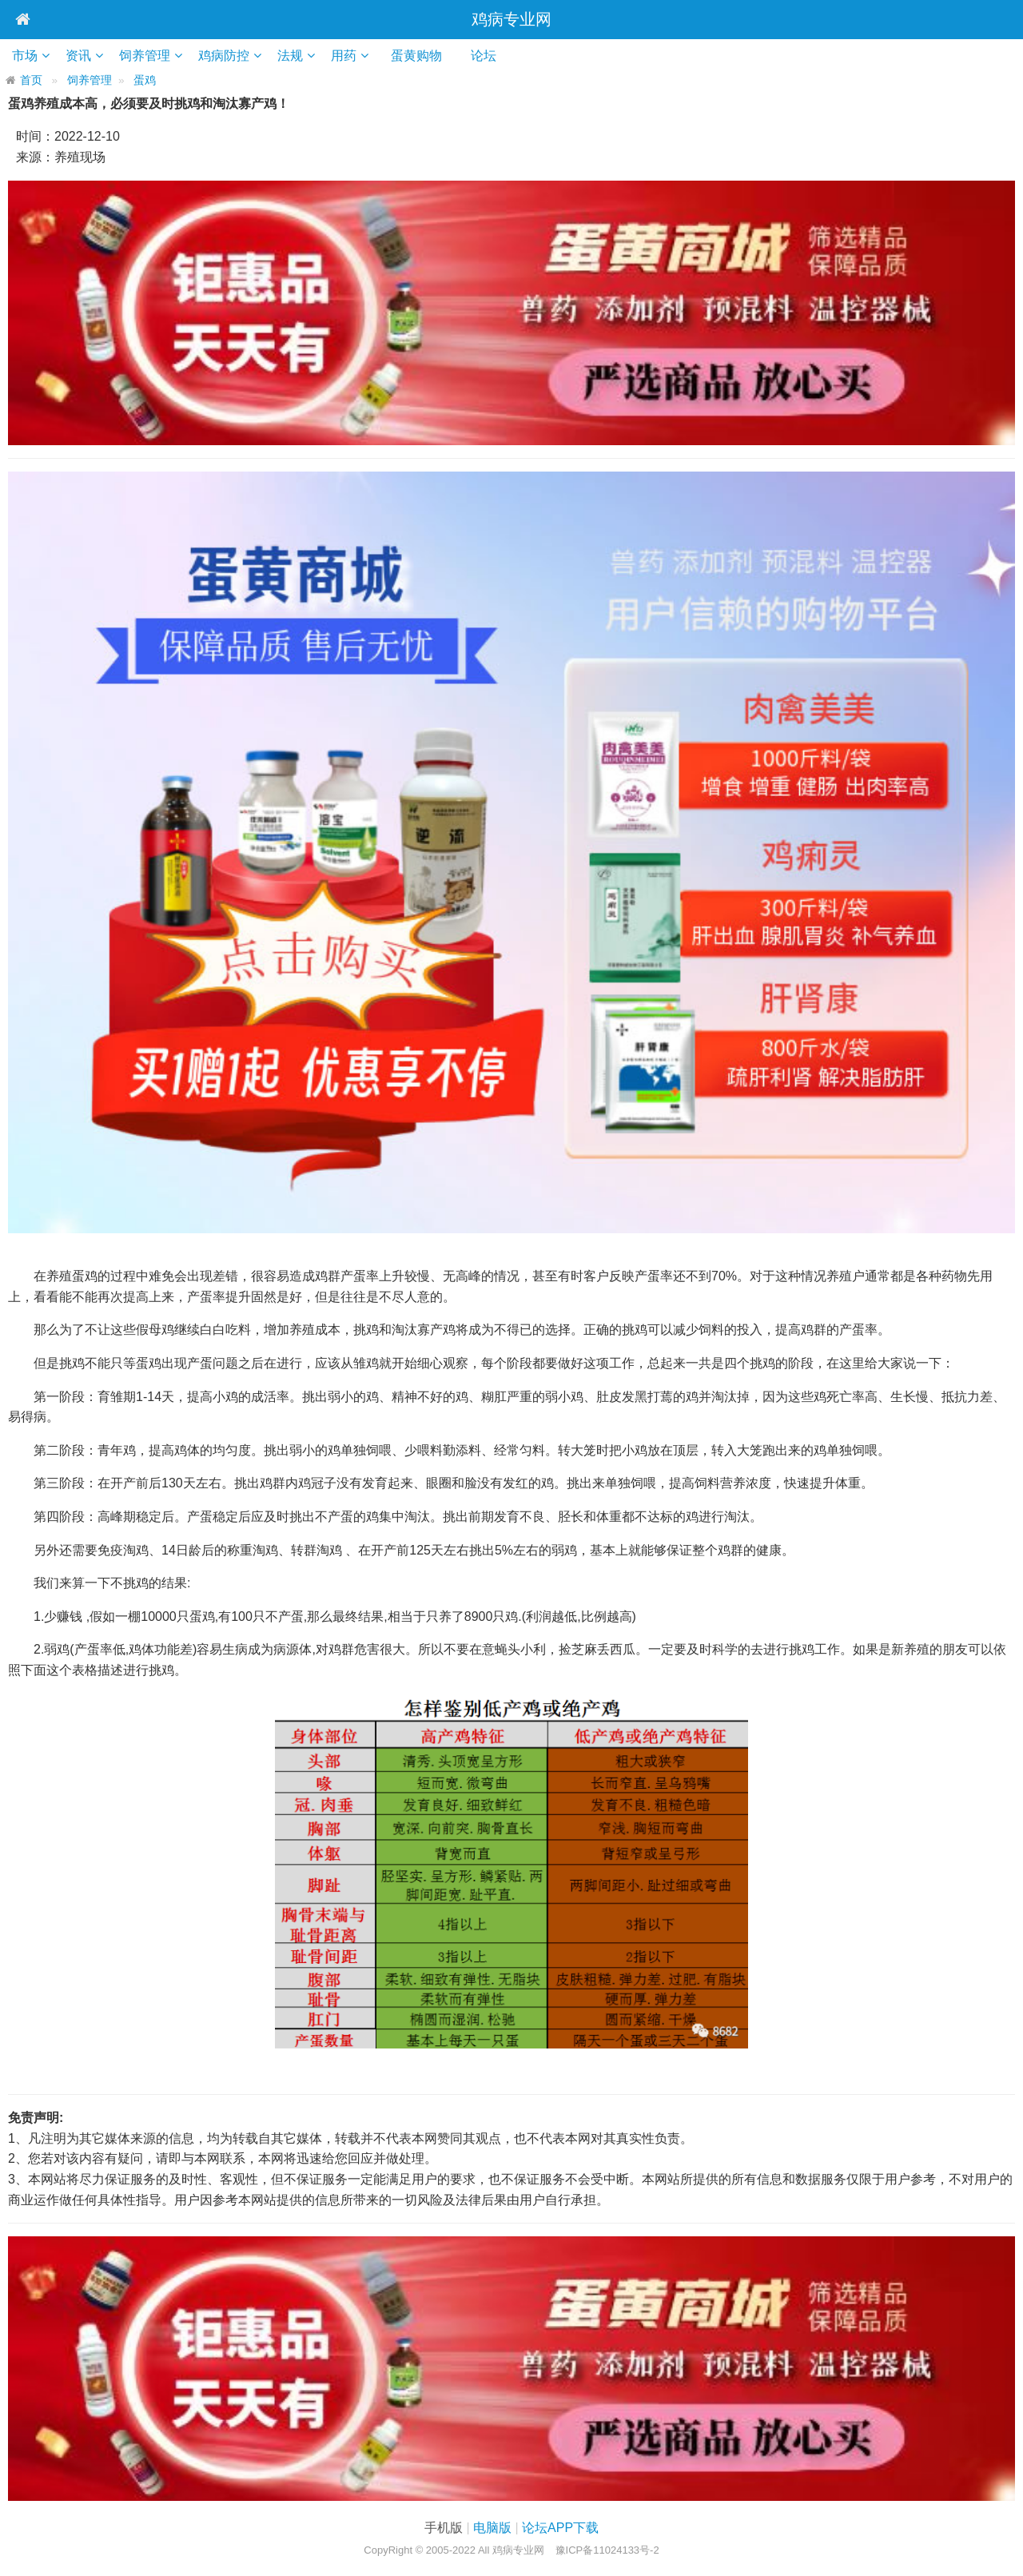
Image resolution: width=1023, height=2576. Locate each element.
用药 (343, 55)
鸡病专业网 (511, 19)
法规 (290, 55)
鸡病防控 (223, 55)
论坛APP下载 (560, 2527)
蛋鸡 (144, 80)
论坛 (489, 55)
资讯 (78, 55)
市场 (25, 55)
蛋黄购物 (421, 55)
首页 (31, 80)
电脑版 (492, 2527)
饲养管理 (144, 55)
